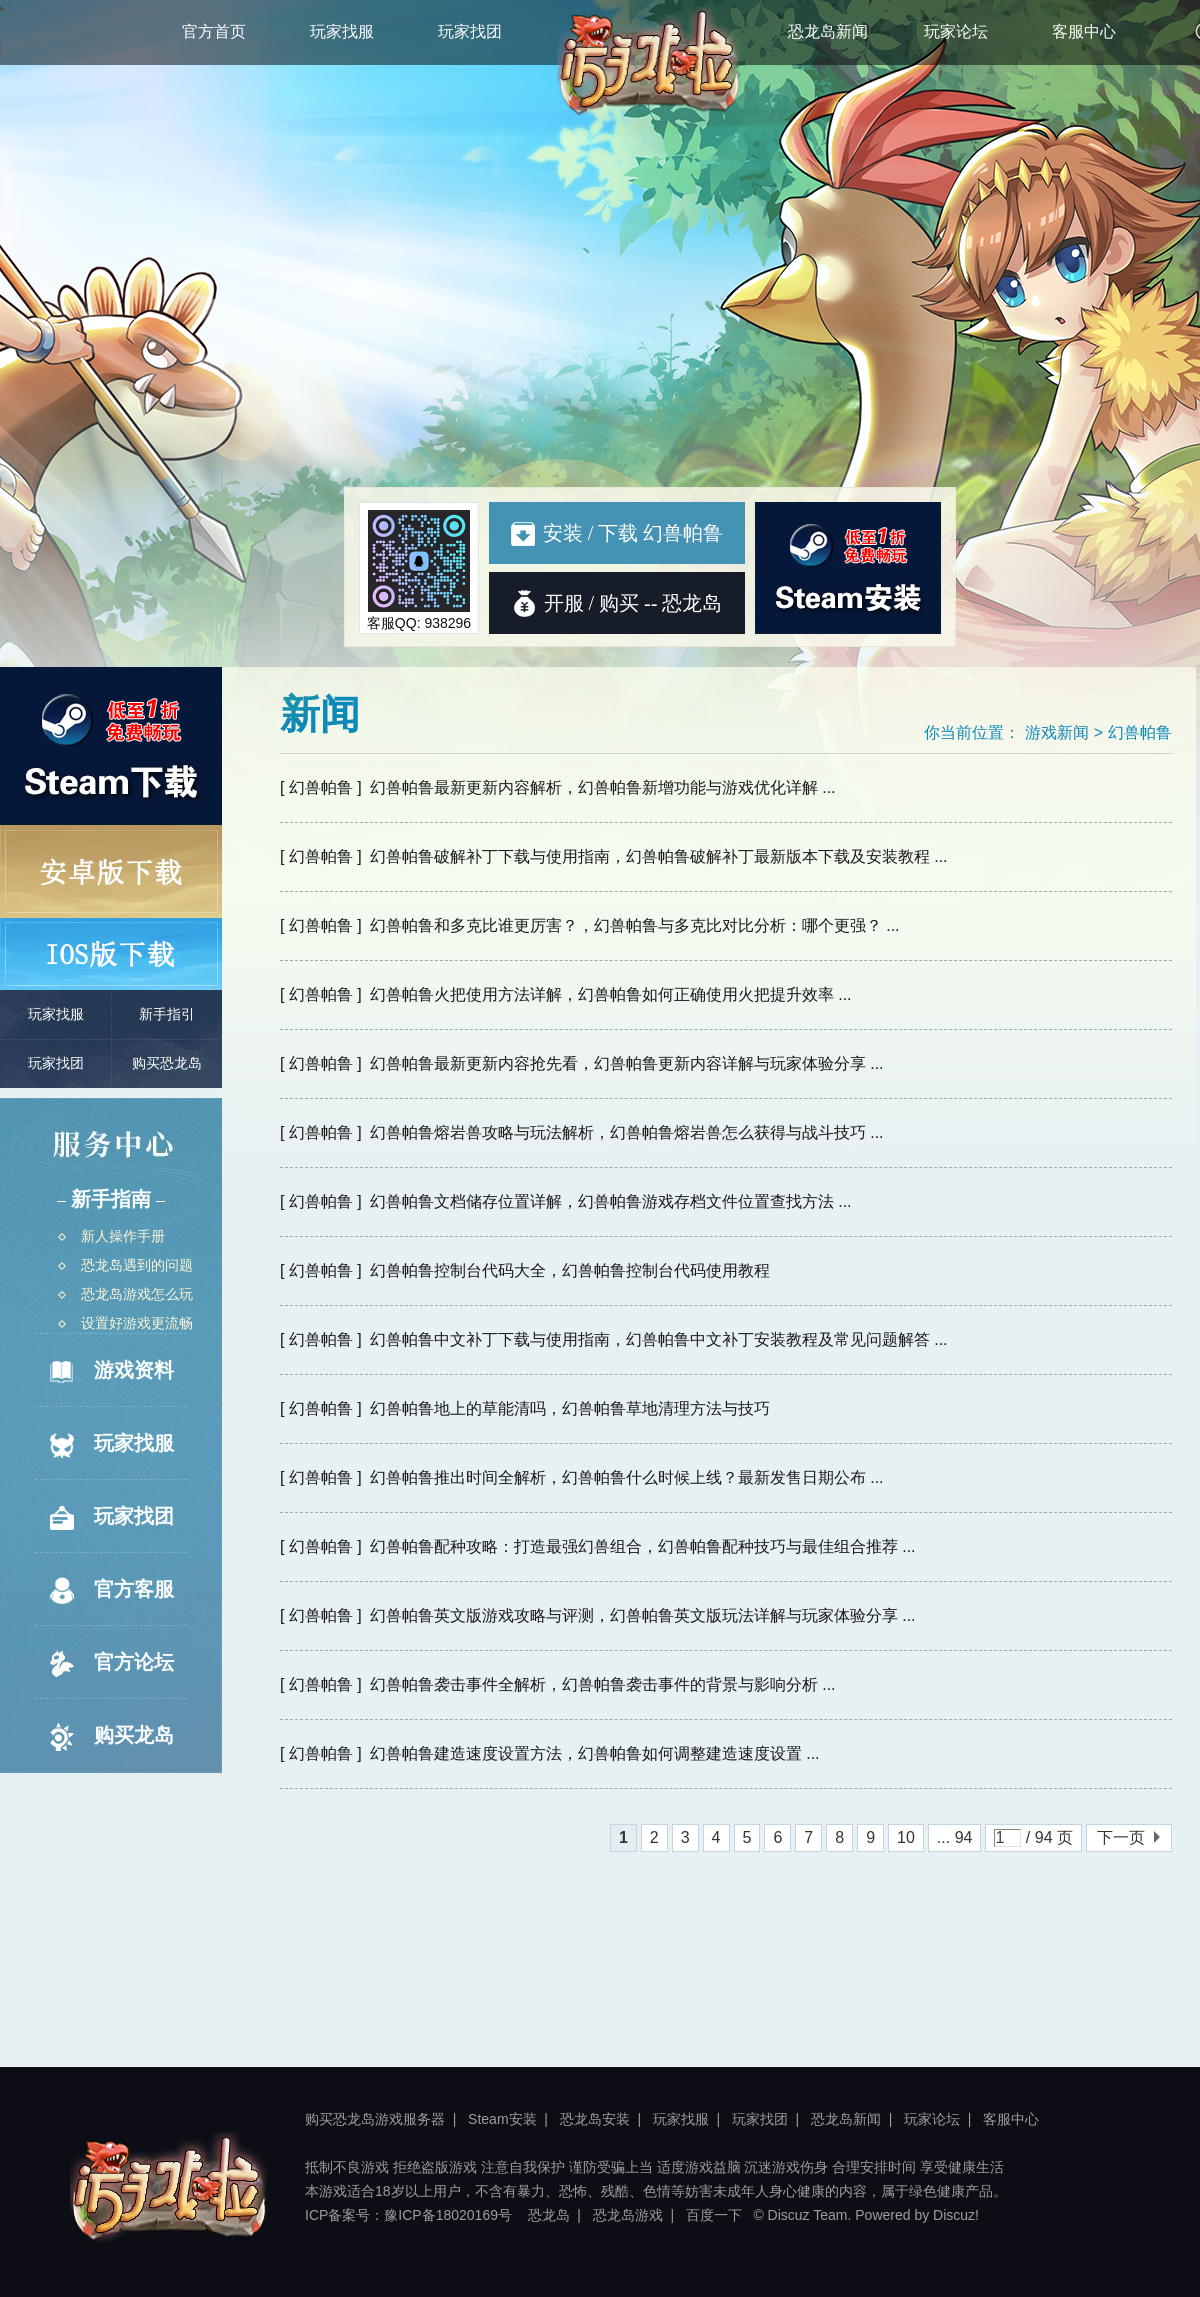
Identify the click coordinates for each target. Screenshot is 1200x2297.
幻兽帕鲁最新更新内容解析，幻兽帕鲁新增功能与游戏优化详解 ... (603, 787)
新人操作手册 (111, 1236)
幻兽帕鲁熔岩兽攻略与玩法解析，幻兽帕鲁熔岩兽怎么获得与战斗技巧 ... (627, 1132)
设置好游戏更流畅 (125, 1323)
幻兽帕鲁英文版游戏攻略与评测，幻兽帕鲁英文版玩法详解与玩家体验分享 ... (643, 1615)
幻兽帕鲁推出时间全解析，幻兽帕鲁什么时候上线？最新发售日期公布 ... (627, 1477)
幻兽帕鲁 (1140, 732)
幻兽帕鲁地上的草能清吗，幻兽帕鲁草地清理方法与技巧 (570, 1408)
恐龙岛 (549, 2215)
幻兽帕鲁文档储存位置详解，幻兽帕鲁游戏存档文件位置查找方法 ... (611, 1201)
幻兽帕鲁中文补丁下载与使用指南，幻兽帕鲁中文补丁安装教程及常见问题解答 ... (659, 1339)
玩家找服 (342, 31)
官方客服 (109, 1591)
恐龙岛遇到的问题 (125, 1265)
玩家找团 (470, 31)
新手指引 (167, 1014)
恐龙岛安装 (595, 2119)
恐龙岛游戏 (628, 2215)
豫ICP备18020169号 (448, 2215)
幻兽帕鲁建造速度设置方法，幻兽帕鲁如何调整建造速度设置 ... (595, 1753)
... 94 (955, 1837)
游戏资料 (109, 1372)
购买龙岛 (109, 1737)
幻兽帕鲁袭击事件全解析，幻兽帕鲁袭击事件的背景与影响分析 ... (603, 1684)
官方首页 (214, 31)
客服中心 (1084, 31)
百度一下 (714, 2215)
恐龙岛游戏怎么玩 (125, 1294)
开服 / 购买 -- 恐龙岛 (633, 603)
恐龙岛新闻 (828, 31)
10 (906, 1837)
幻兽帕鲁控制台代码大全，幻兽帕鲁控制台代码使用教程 (570, 1270)
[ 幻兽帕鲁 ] (321, 787)
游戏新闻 (1057, 732)
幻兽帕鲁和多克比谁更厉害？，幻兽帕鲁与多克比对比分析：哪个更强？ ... (635, 925)
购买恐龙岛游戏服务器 (375, 2119)
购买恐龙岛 (167, 1063)
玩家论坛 (956, 31)
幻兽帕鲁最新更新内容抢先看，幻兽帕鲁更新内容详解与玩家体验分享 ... (627, 1063)
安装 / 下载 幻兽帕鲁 (617, 533)
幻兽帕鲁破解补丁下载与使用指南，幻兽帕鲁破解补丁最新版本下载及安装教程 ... (659, 856)
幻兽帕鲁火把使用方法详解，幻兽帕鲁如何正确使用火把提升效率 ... (611, 994)
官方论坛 (109, 1664)
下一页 (1121, 1837)
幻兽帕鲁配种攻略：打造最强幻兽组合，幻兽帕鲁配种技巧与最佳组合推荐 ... (643, 1546)
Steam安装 (502, 2119)
